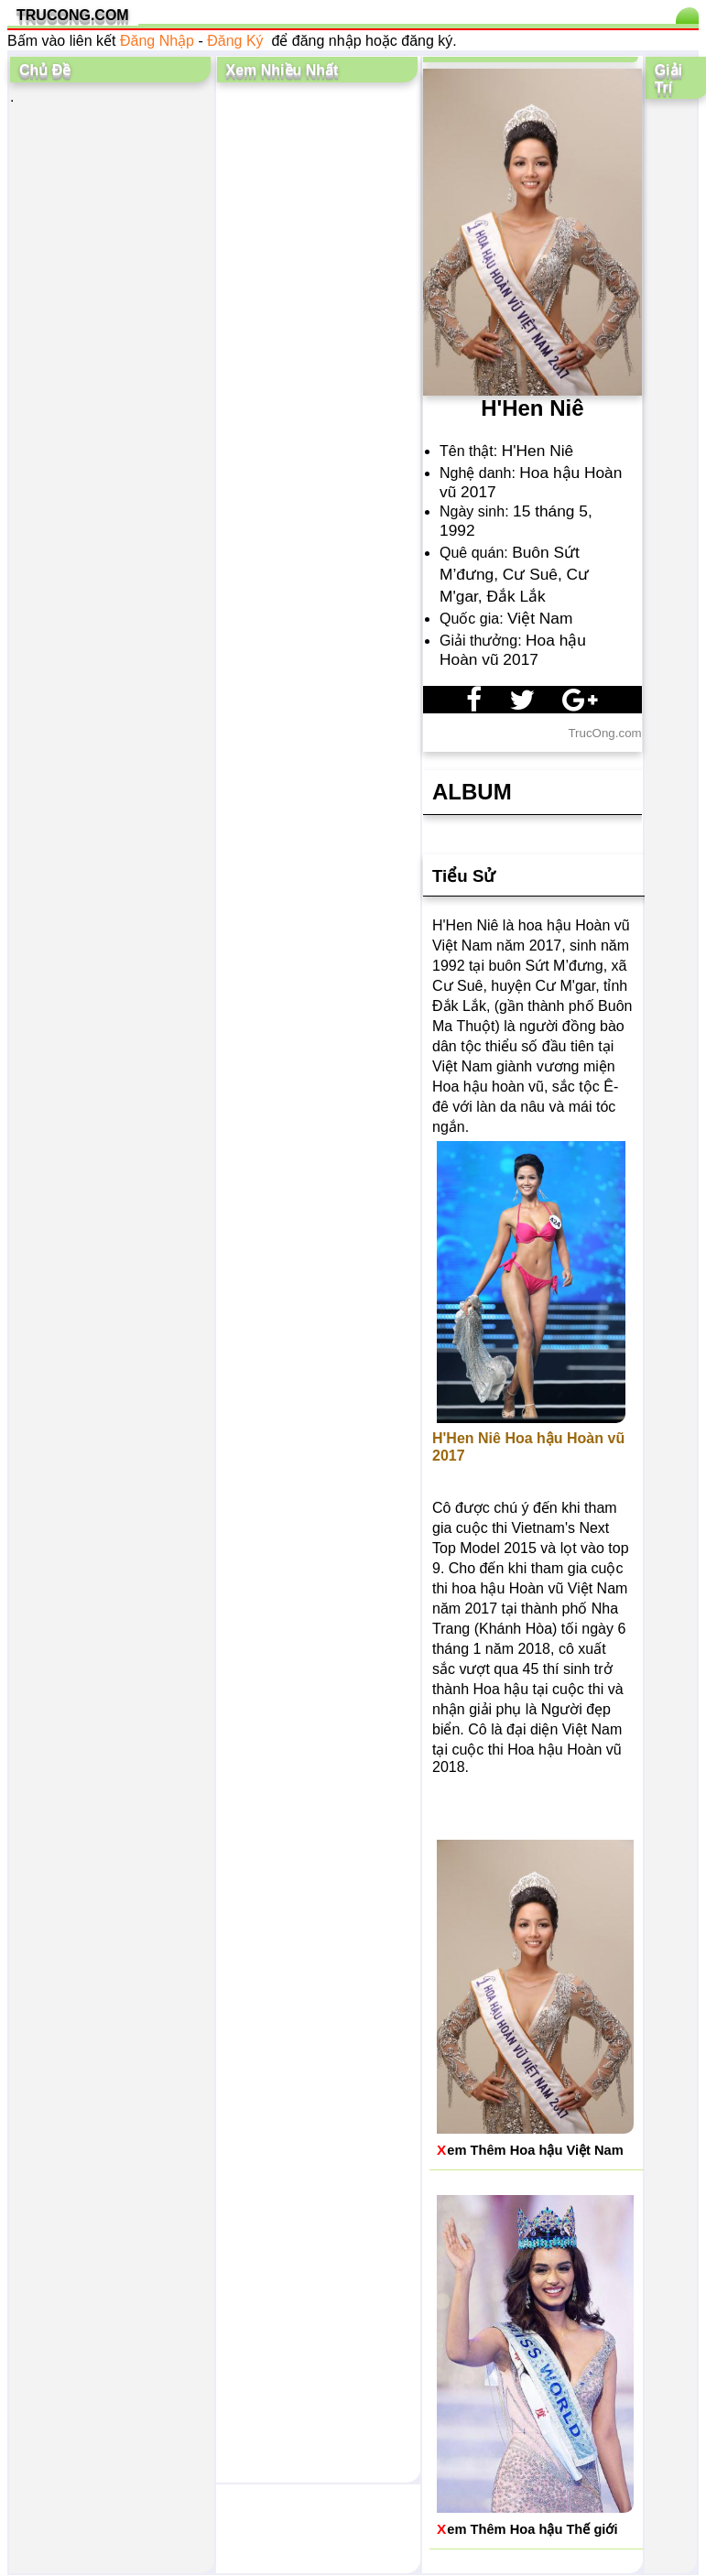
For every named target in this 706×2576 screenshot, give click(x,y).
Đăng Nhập (157, 41)
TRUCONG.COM (72, 15)
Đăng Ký (235, 41)
